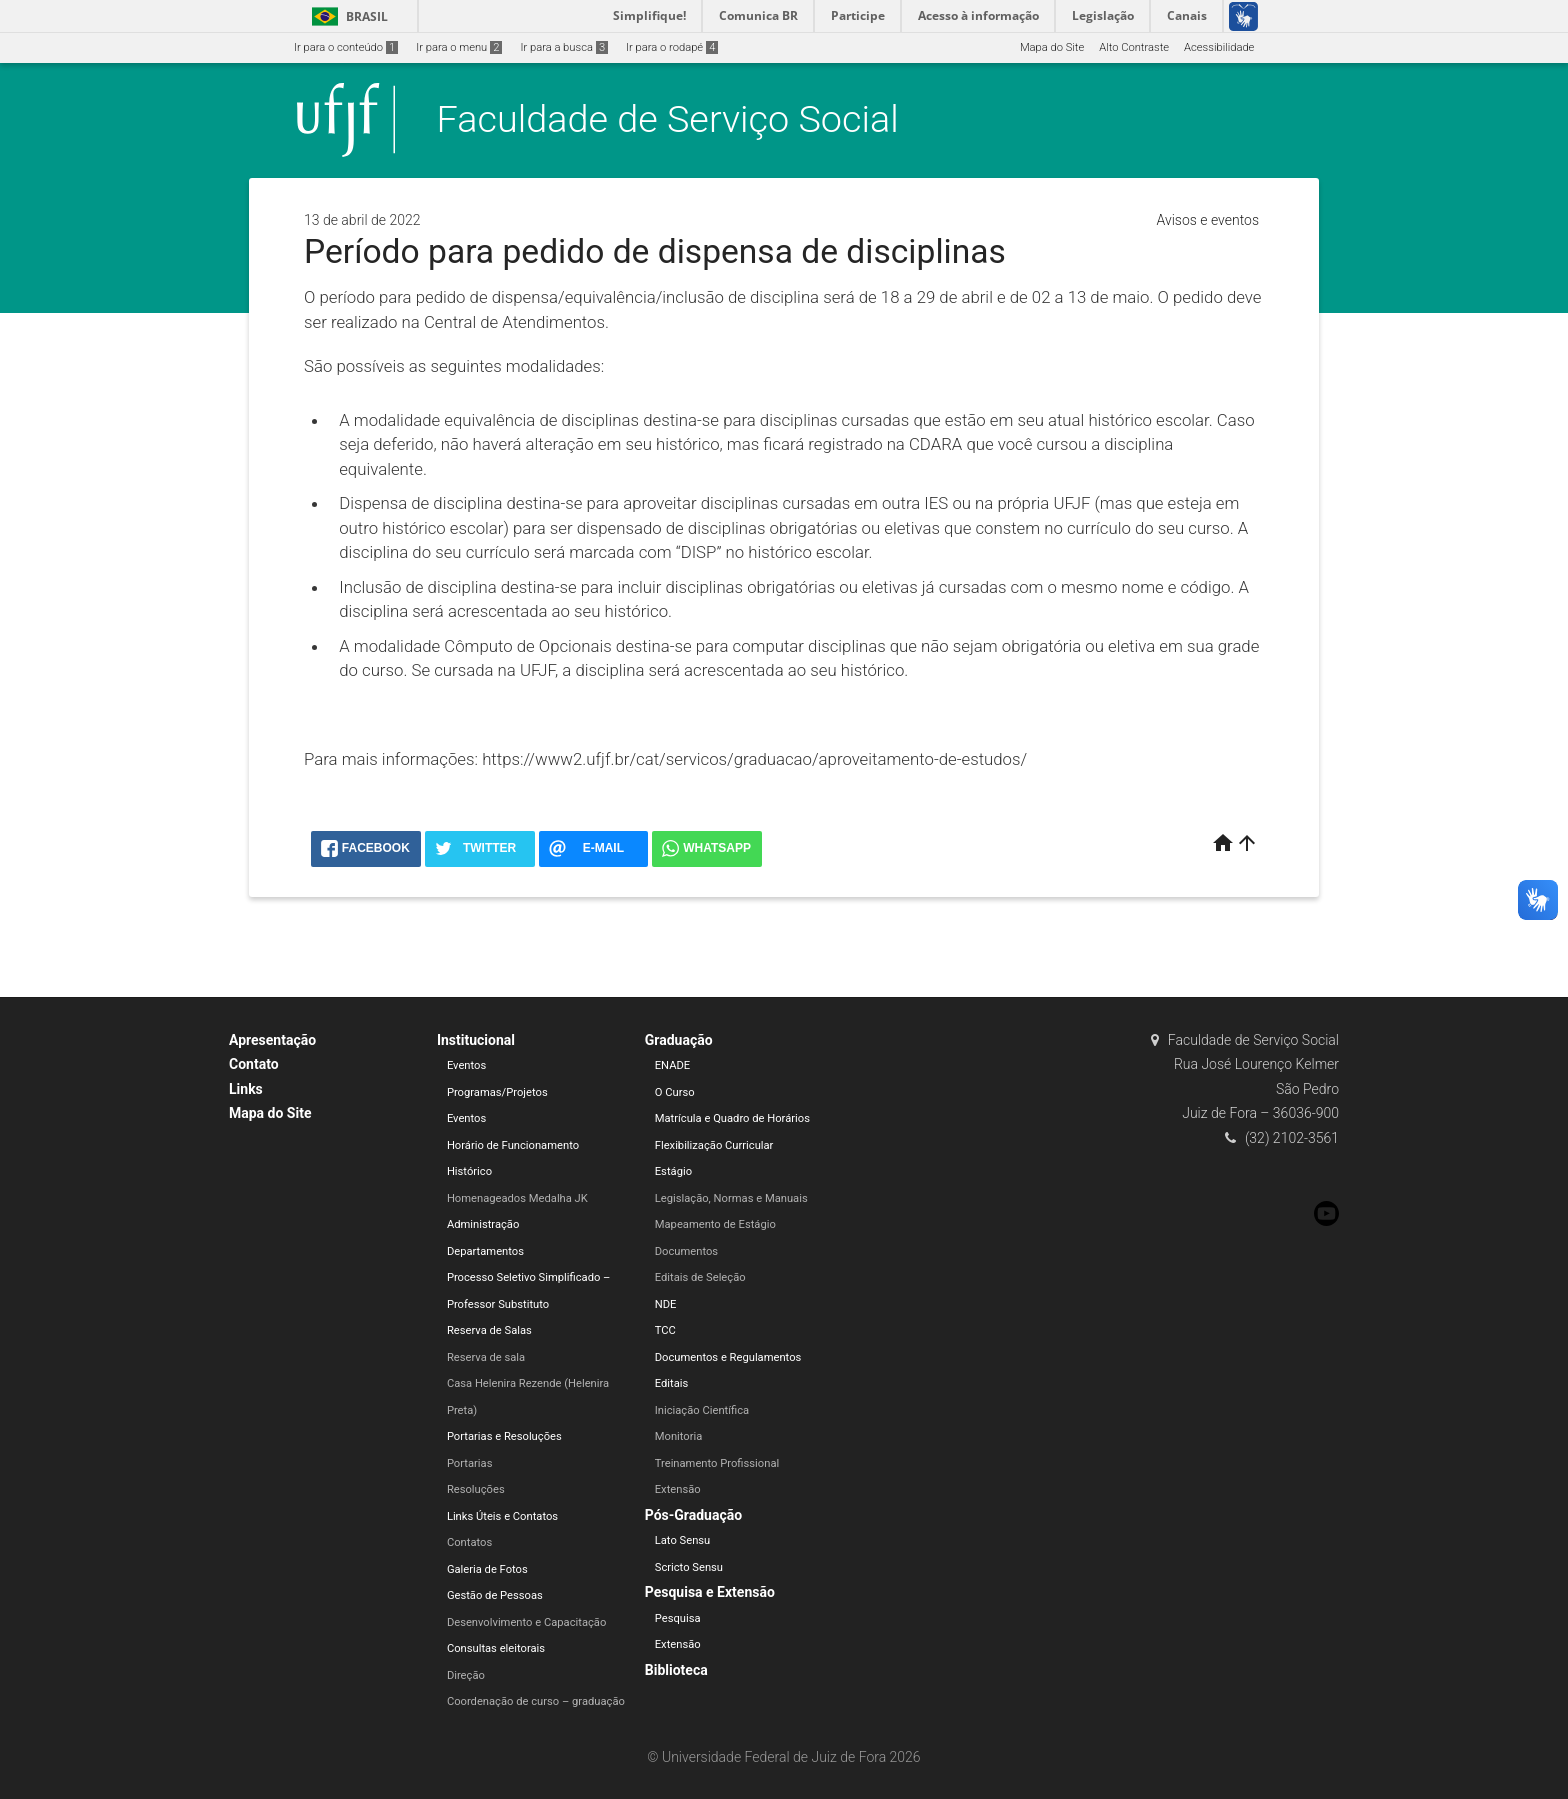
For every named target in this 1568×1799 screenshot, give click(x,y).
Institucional (476, 1040)
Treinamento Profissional (717, 1463)
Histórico (469, 1171)
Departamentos (485, 1251)
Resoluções (476, 1489)
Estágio (673, 1171)
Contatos (469, 1542)
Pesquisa (678, 1618)
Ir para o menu (459, 47)
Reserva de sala (486, 1357)
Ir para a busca (564, 47)
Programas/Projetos (497, 1092)
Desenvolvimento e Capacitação (526, 1622)
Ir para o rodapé (672, 47)
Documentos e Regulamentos (728, 1357)
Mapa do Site (1052, 47)
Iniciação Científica (702, 1410)
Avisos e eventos (1208, 220)
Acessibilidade (1219, 47)
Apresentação (272, 1040)
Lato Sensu (683, 1540)
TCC (665, 1330)
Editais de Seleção (700, 1277)
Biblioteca (676, 1670)
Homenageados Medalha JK (517, 1198)
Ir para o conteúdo (346, 47)
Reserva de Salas (489, 1330)
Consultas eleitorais (496, 1648)
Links (246, 1089)
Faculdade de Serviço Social (668, 119)
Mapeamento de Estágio (715, 1224)
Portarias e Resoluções (504, 1436)
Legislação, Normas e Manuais (731, 1198)
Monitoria (679, 1436)
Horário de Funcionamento (513, 1145)
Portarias (470, 1463)
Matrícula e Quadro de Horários (732, 1118)
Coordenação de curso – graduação (536, 1701)
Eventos (466, 1065)
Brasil (346, 16)
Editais (672, 1383)
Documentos (686, 1251)
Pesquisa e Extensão (710, 1592)
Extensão (678, 1489)
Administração (483, 1224)
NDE (666, 1304)
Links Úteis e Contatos (502, 1516)
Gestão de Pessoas (495, 1595)
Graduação (679, 1040)
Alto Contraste (1134, 47)
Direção (466, 1675)
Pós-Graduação (693, 1515)
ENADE (672, 1065)
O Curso (675, 1092)
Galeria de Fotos (487, 1569)
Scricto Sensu (689, 1567)
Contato (254, 1064)
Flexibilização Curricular (714, 1145)
